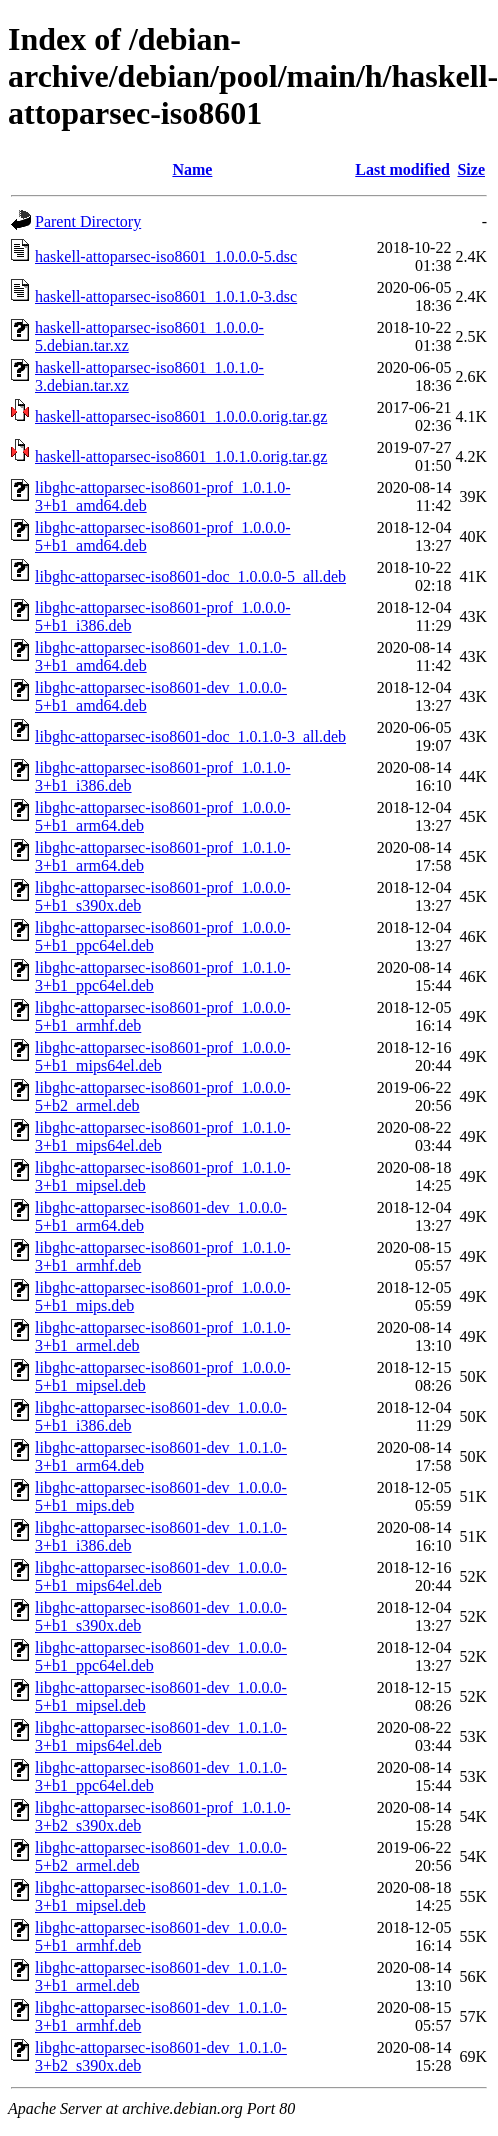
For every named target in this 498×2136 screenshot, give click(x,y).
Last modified (402, 169)
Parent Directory (88, 221)
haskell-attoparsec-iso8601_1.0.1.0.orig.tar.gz (181, 456)
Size (471, 169)
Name (192, 169)
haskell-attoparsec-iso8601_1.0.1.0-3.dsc (166, 296)
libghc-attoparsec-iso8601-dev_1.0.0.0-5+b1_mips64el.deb (161, 1576)
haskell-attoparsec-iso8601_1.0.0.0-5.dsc (166, 256)
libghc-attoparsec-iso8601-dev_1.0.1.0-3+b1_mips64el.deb (161, 1736)
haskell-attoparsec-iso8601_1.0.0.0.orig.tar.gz (181, 416)
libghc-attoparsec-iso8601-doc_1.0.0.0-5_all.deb (190, 576)
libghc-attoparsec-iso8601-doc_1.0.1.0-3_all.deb (190, 736)
